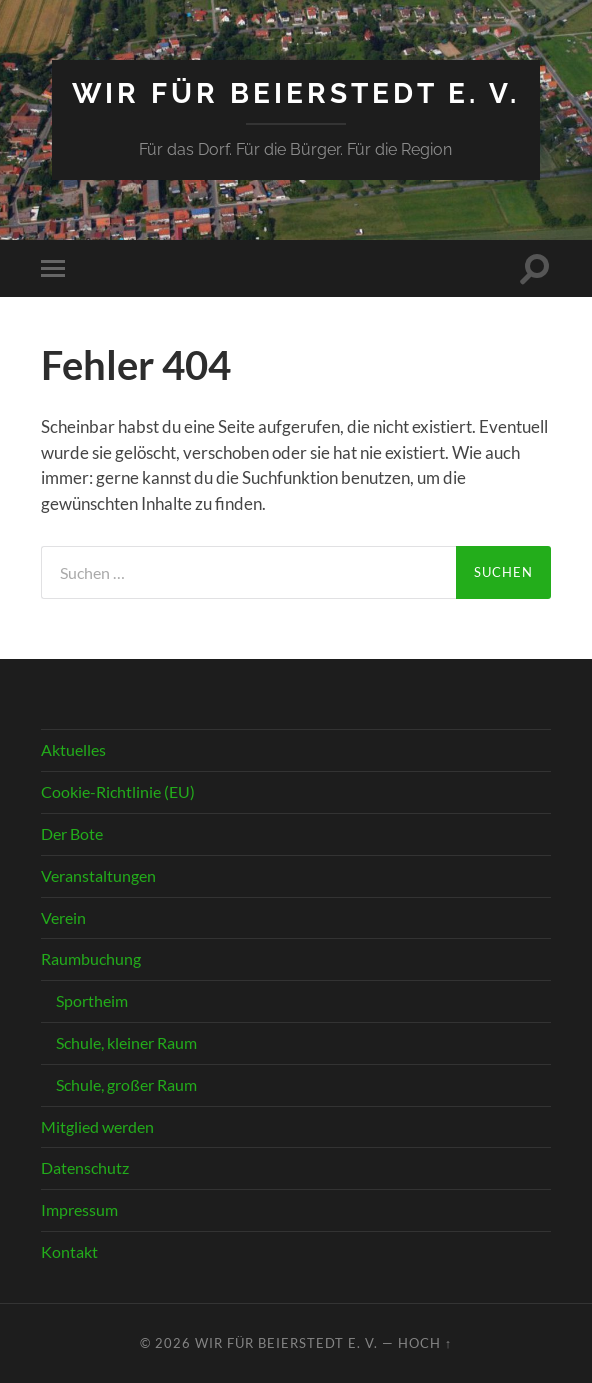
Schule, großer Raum (126, 1084)
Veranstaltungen (98, 875)
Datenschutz (85, 1167)
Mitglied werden (97, 1126)
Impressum (79, 1209)
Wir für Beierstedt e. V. (296, 93)
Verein (63, 917)
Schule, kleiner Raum (126, 1042)
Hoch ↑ (425, 1343)
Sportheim (92, 1000)
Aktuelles (73, 749)
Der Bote (72, 833)
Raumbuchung (91, 958)
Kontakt (69, 1251)
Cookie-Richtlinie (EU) (118, 791)
